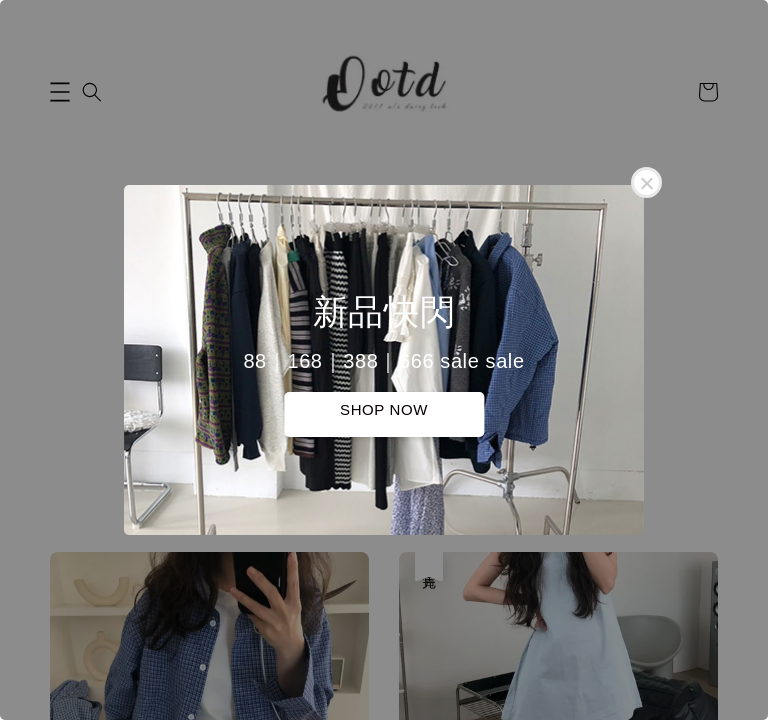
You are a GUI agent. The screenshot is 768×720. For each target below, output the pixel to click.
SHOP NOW (384, 409)
